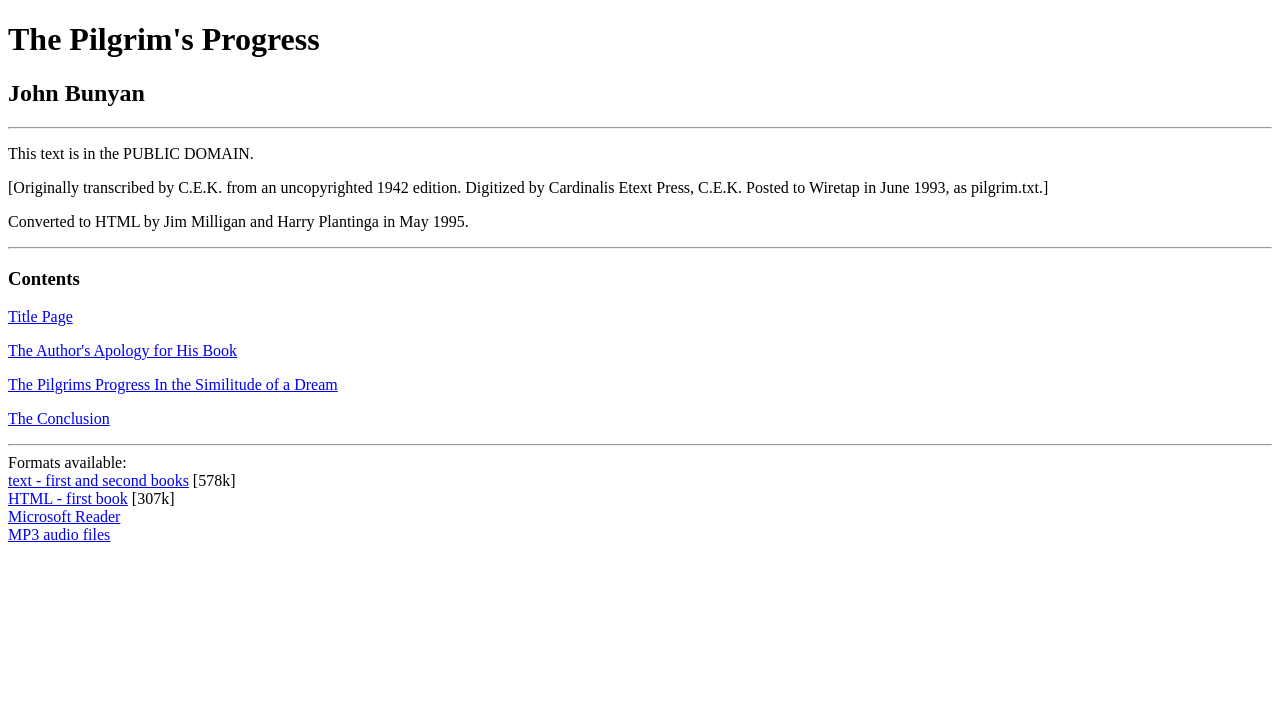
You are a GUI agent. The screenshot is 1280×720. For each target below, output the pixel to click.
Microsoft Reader (64, 516)
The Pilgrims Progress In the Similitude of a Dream (173, 384)
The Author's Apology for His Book (122, 350)
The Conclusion (59, 418)
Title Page (40, 316)
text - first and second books (98, 480)
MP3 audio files (59, 534)
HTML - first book (68, 498)
